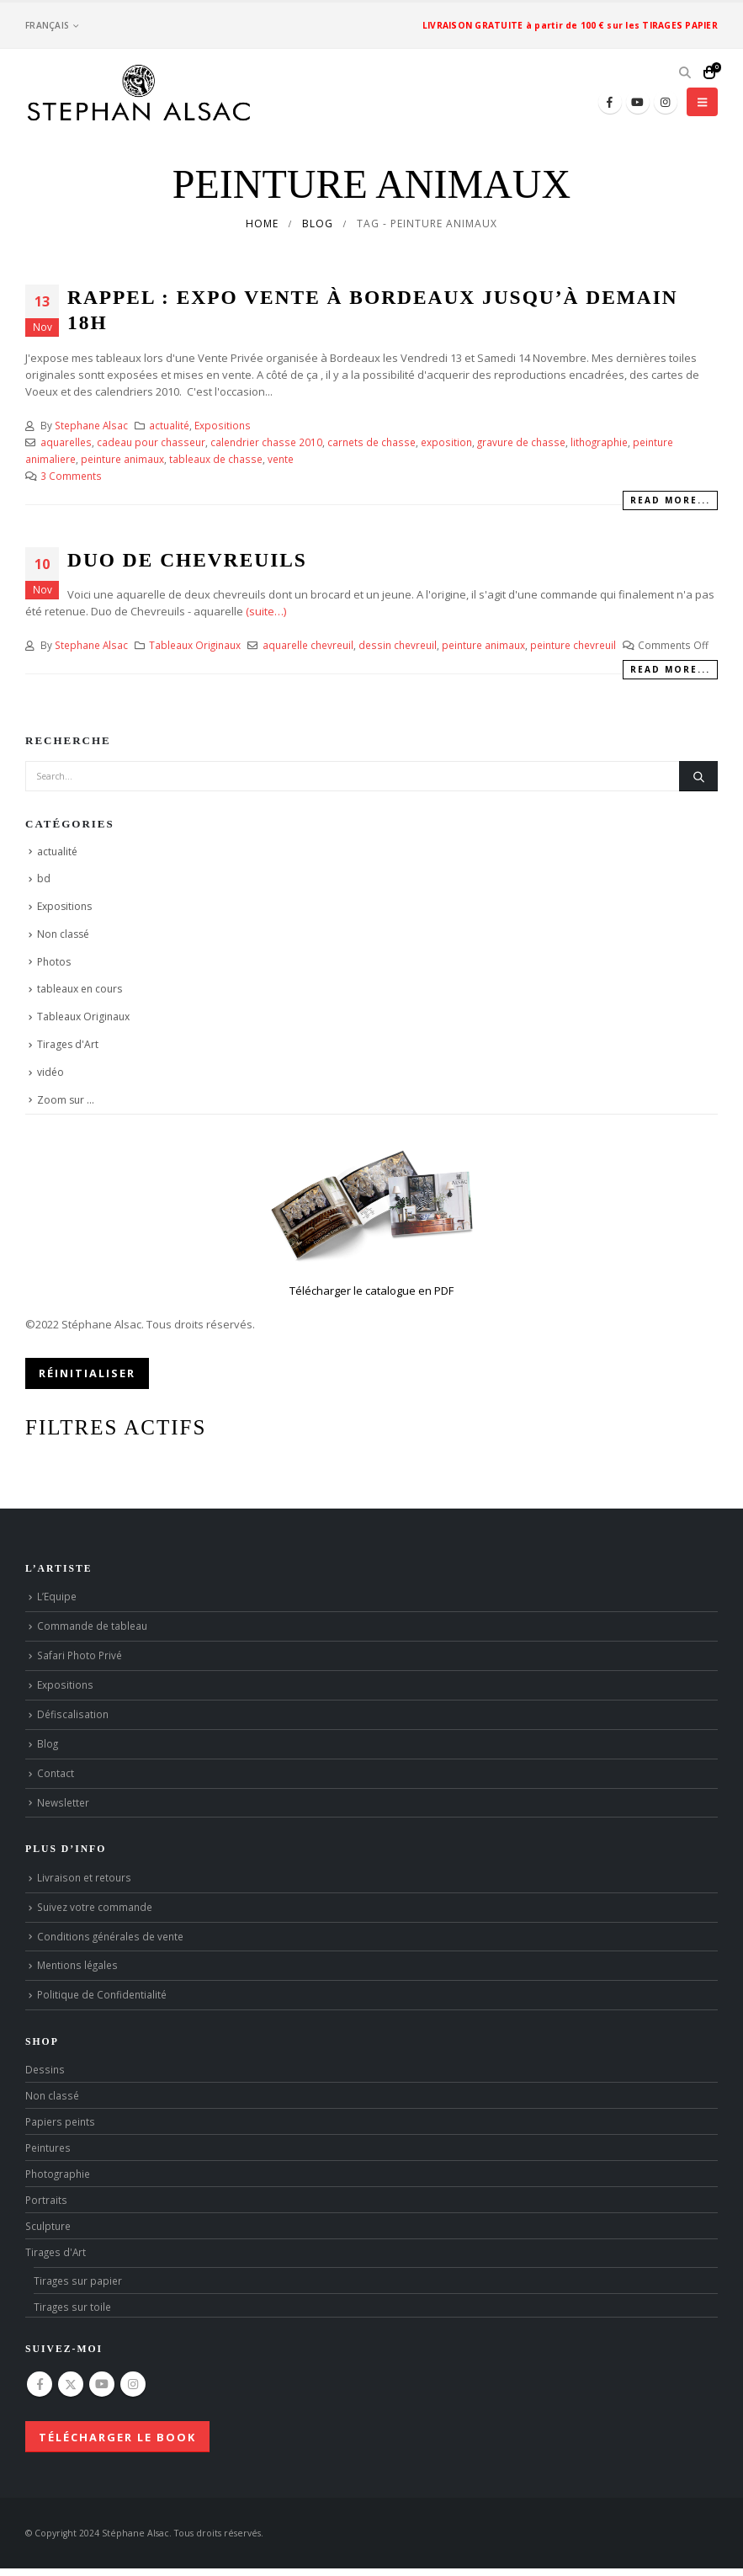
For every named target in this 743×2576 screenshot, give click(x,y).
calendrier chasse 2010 (266, 442)
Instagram (133, 2384)
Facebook (39, 2384)
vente (281, 459)
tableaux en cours (79, 989)
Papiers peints (60, 2121)
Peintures (48, 2147)
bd (43, 878)
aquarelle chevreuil (308, 645)
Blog (47, 1743)
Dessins (45, 2069)
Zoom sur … (65, 1100)
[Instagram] (665, 102)
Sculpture (48, 2226)
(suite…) (266, 611)
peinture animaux (122, 459)
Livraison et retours (84, 1877)
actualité (169, 425)
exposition (446, 442)
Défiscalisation (73, 1714)
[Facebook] (610, 102)
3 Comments (71, 475)
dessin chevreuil (397, 645)
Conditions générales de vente (110, 1936)
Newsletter (63, 1802)
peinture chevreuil (573, 645)
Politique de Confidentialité (102, 1994)
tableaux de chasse (216, 459)
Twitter (70, 2384)
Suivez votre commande (94, 1906)
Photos (54, 962)
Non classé (63, 934)
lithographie (599, 442)
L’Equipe (57, 1596)
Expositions (222, 425)
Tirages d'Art (67, 1044)
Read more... (670, 500)
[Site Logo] (138, 93)
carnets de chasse (371, 442)
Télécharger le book (117, 2437)
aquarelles (66, 442)
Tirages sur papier (78, 2280)
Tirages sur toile (72, 2306)
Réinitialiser (87, 1373)
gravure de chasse (521, 442)
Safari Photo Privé (79, 1655)
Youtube (101, 2384)
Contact (55, 1773)
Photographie (57, 2173)
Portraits (46, 2199)
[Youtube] (638, 102)
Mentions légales (77, 1965)
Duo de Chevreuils (187, 560)
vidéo (50, 1072)
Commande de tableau (92, 1625)
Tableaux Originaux (195, 645)
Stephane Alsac (91, 425)
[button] (684, 72)
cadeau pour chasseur (151, 442)
